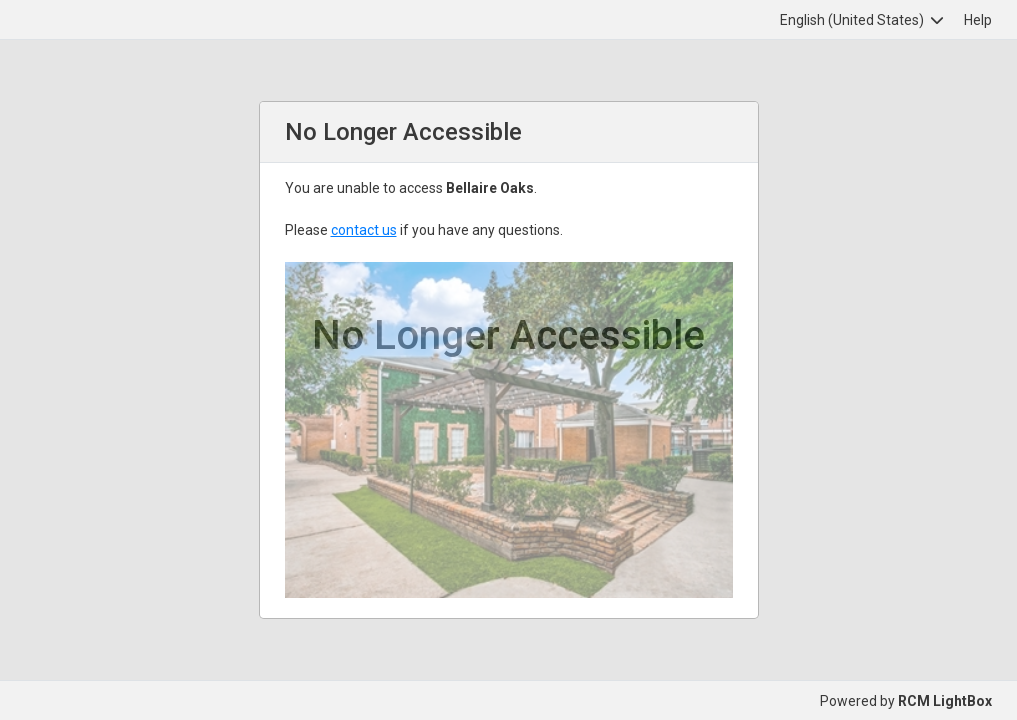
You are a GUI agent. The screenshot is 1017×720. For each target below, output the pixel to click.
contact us (364, 230)
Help (978, 20)
